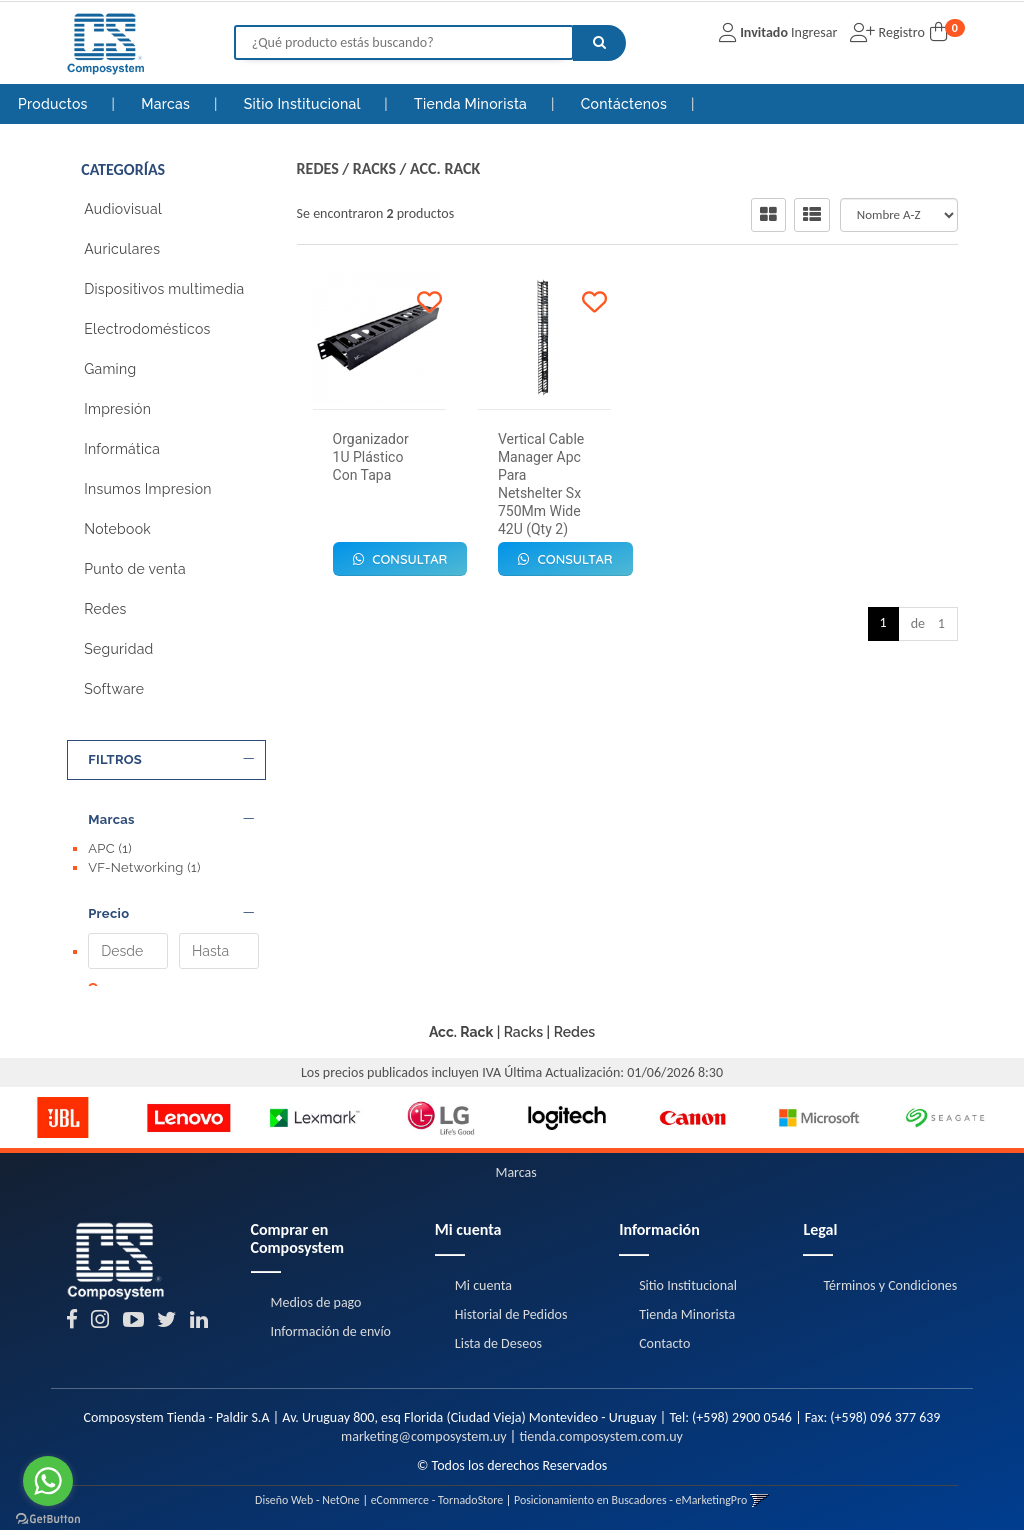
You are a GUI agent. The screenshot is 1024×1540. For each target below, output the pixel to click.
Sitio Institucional (304, 104)
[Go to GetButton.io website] (48, 1519)
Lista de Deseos (498, 1353)
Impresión (117, 409)
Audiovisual (123, 209)
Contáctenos (626, 104)
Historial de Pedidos (511, 1324)
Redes (105, 609)
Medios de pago (316, 1313)
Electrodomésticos (147, 329)
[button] (759, 1510)
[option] (63, 1128)
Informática (122, 449)
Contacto (664, 1353)
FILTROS (171, 760)
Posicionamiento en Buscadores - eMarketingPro (630, 1510)
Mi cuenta (483, 1295)
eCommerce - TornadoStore (437, 1510)
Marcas (167, 104)
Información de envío (331, 1342)
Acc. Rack (445, 168)
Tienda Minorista (472, 104)
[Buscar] (599, 43)
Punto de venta (135, 569)
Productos (53, 104)
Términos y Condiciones (890, 1295)
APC (110, 848)
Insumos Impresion (148, 489)
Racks (374, 168)
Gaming (110, 369)
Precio (171, 904)
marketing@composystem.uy (424, 1446)
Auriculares (122, 249)
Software (114, 689)
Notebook (117, 529)
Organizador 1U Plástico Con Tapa (371, 457)
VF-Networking (144, 867)
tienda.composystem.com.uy (600, 1446)
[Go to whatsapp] (48, 1481)
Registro (899, 32)
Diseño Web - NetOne (307, 1510)
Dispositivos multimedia (164, 289)
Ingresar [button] (814, 32)
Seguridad (118, 649)
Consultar (400, 559)
